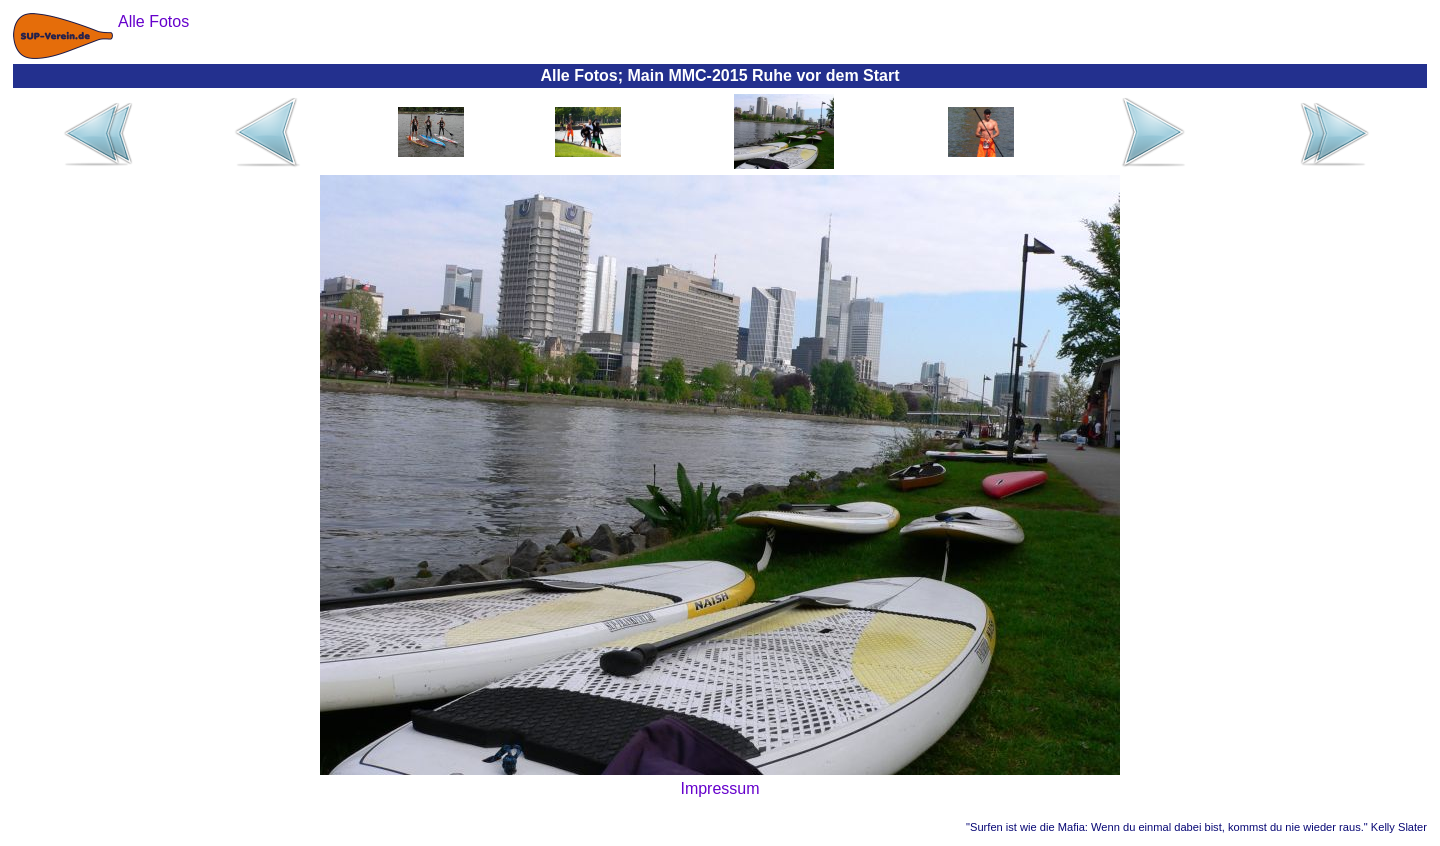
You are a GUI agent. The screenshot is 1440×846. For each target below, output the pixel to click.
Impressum (719, 788)
